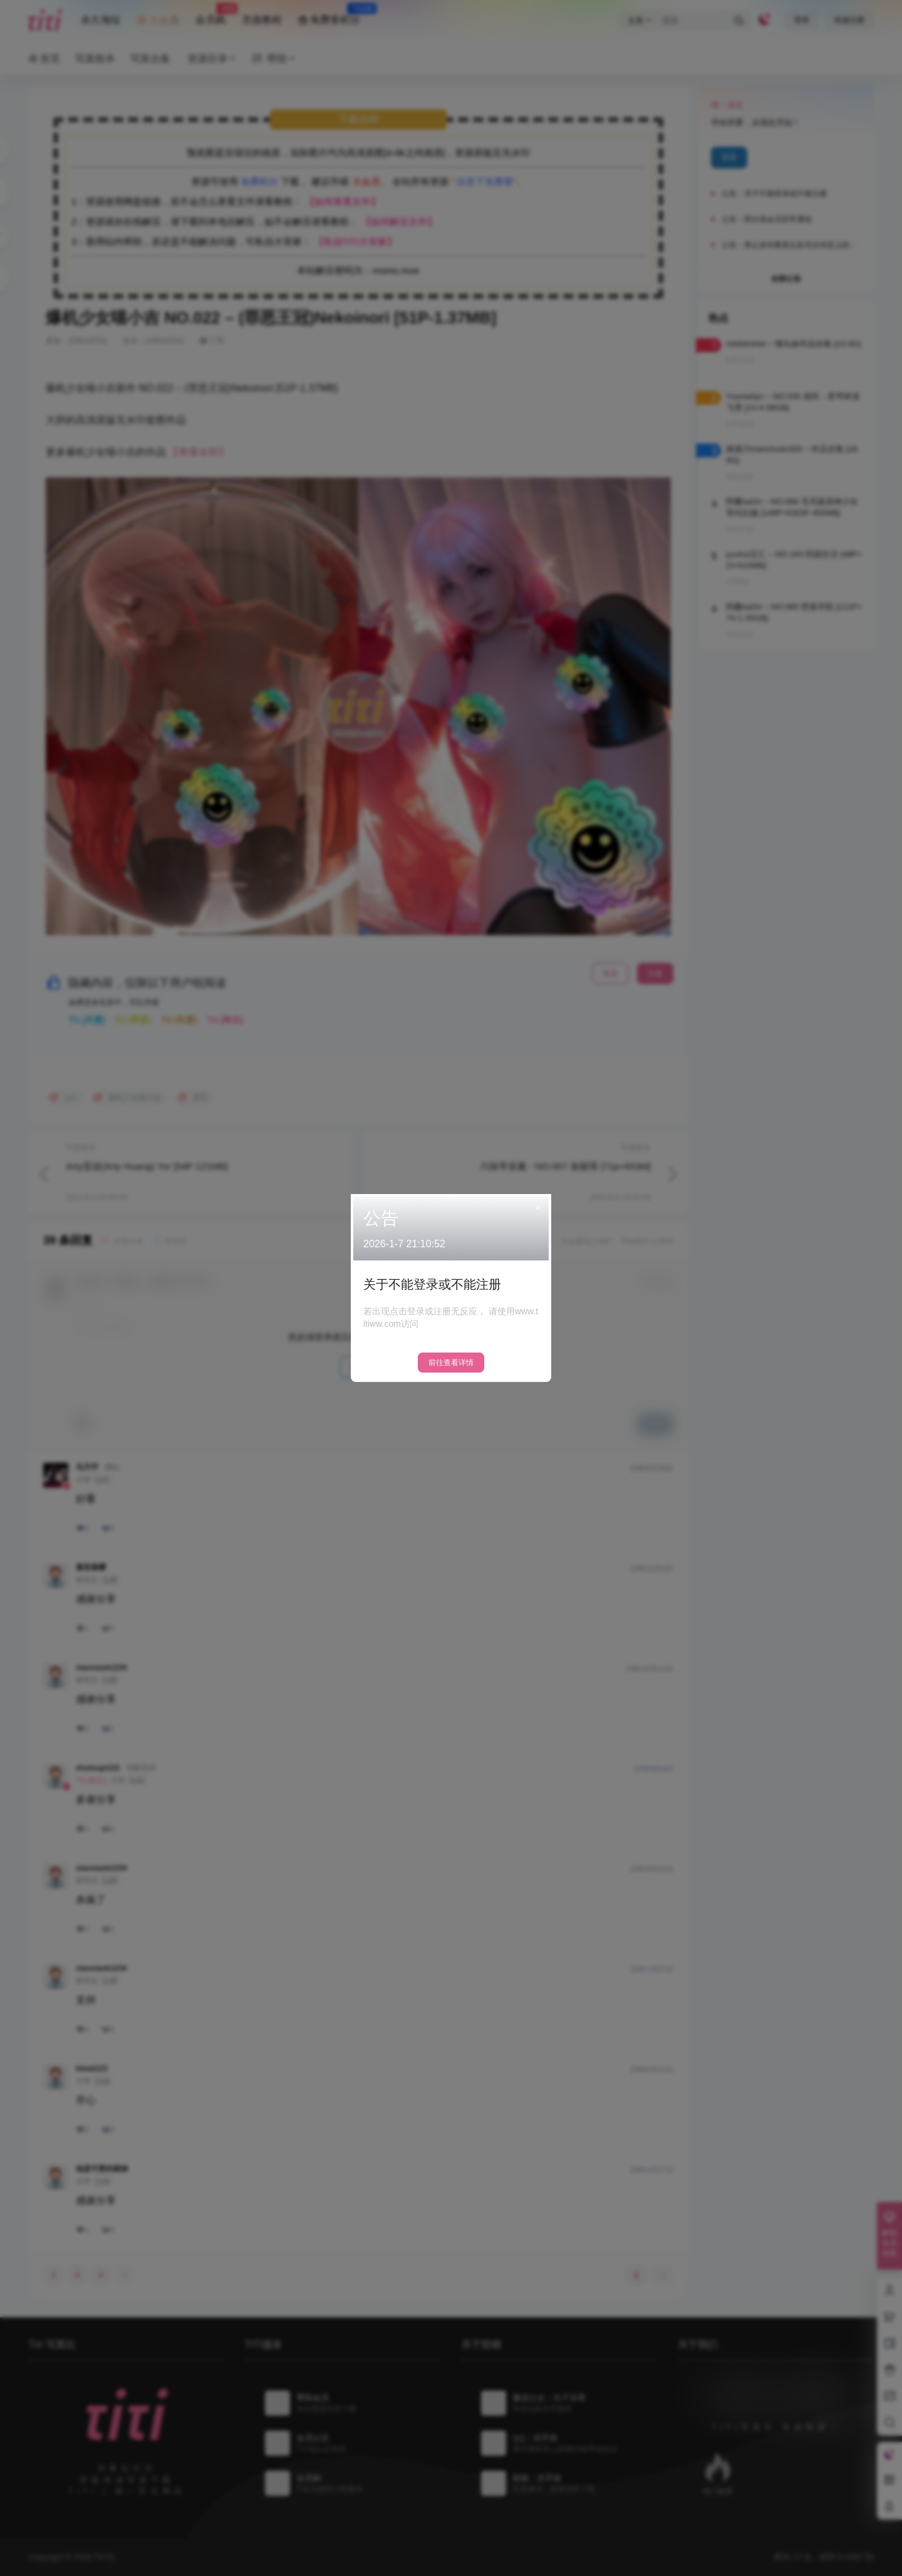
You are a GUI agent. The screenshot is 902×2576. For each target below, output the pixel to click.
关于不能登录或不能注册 (432, 1284)
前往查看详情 (451, 1362)
